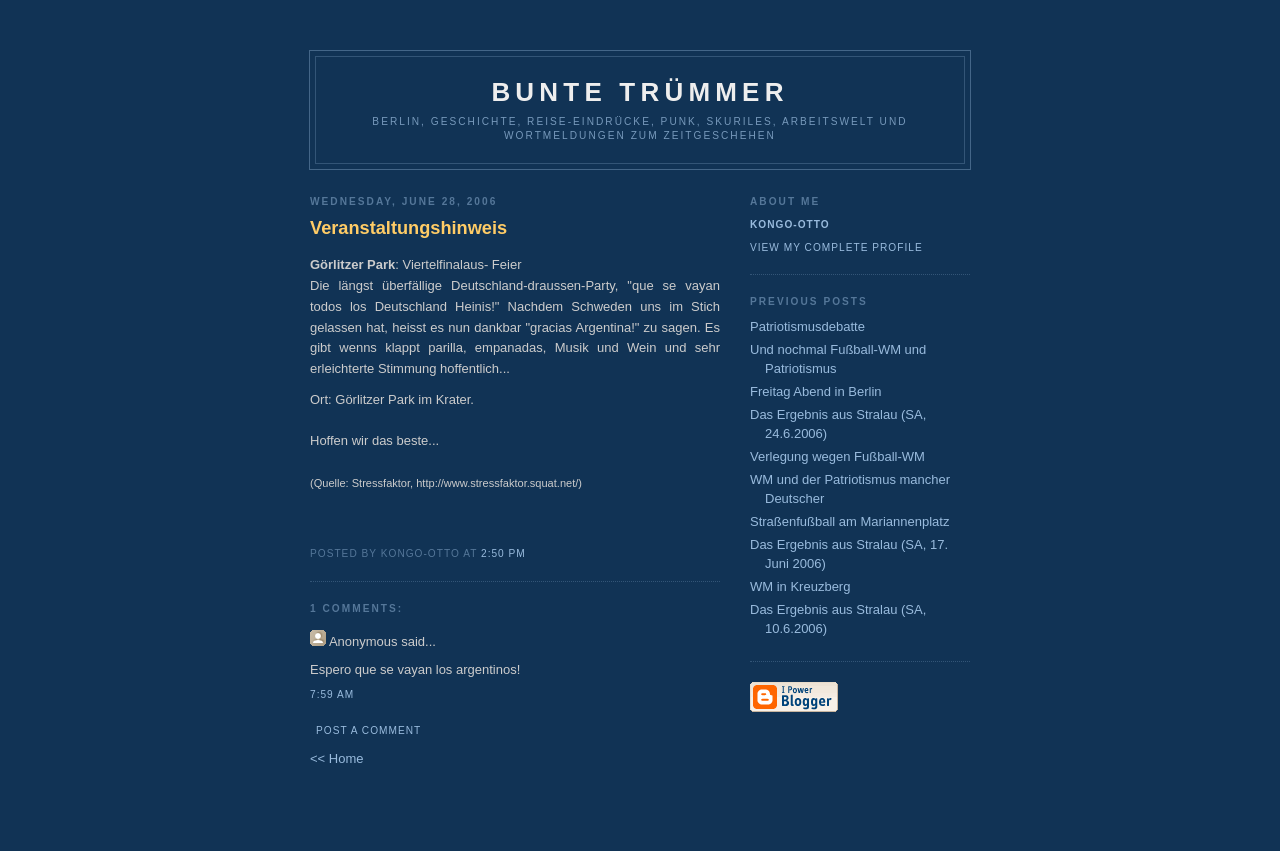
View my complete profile (836, 247)
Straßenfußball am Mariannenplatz (849, 521)
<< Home (336, 758)
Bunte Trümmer (639, 92)
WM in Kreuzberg (800, 586)
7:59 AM (332, 694)
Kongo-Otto (790, 224)
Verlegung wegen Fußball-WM (837, 456)
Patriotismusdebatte (807, 326)
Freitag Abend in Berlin (816, 391)
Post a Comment (368, 730)
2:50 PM (503, 553)
